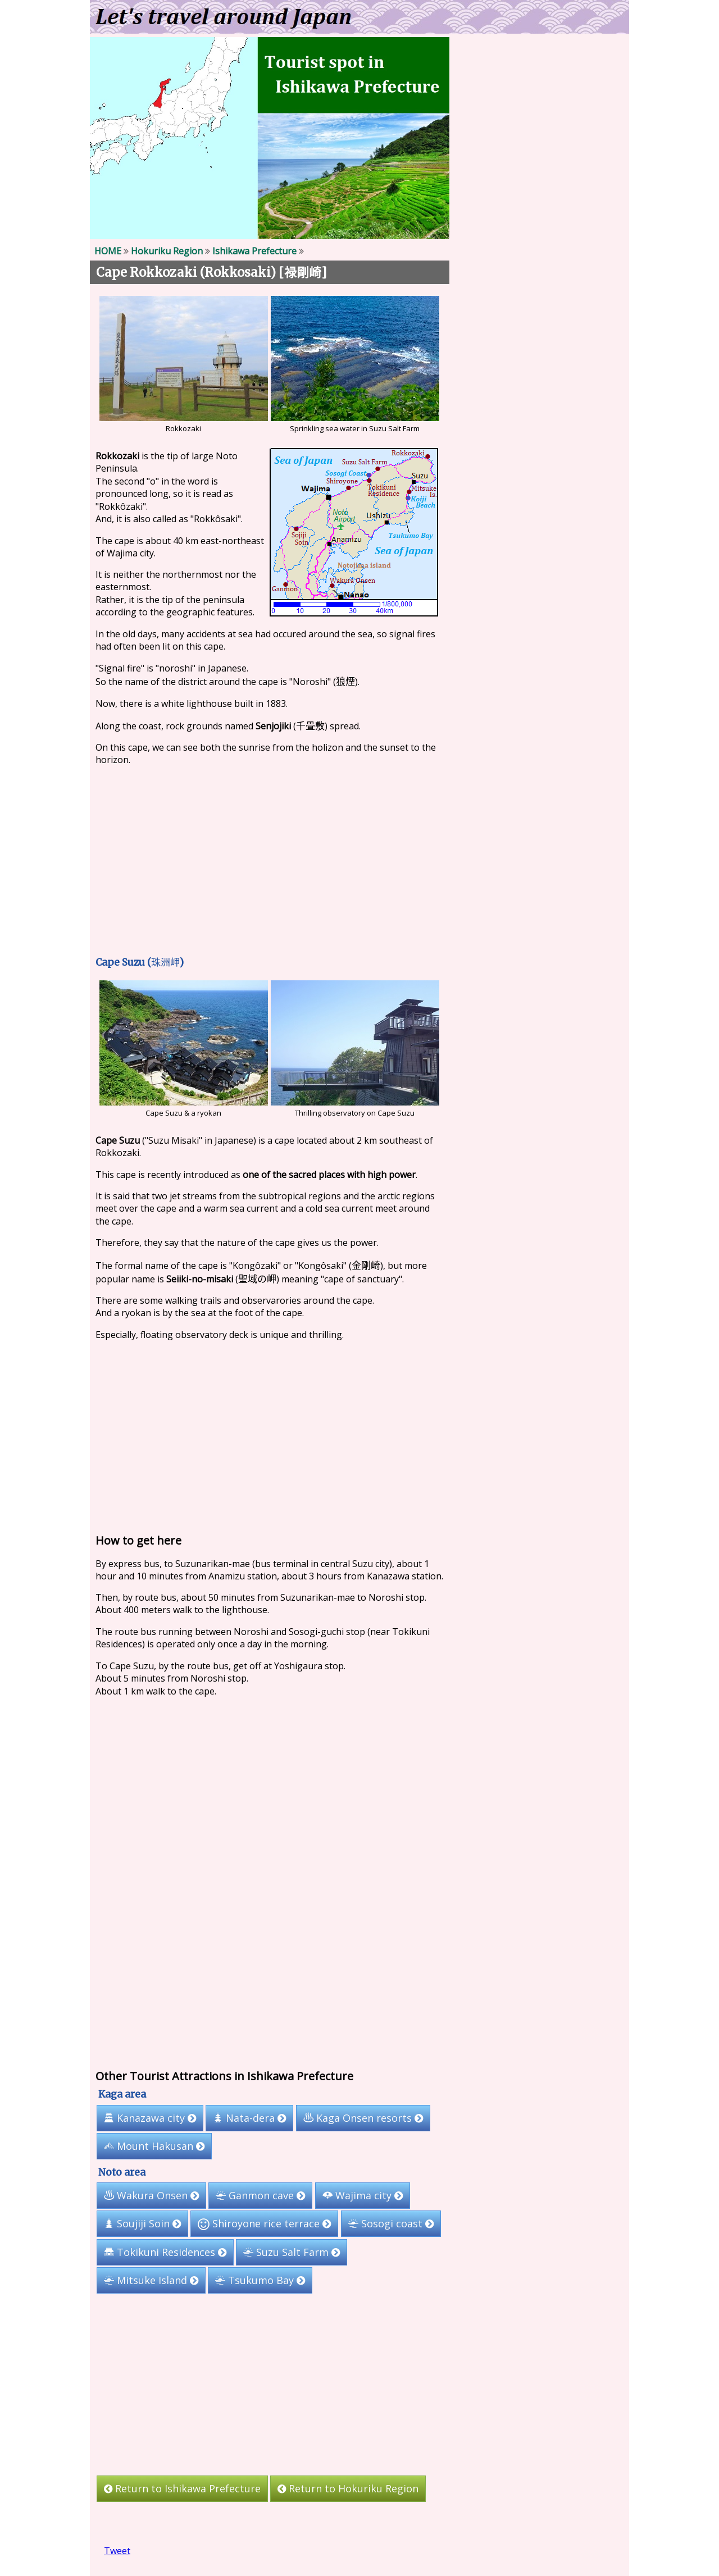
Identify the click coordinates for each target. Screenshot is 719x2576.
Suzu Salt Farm (291, 2252)
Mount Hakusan (154, 2146)
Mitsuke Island (151, 2280)
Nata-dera (249, 2118)
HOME (107, 251)
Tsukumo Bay (260, 2280)
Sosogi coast (391, 2223)
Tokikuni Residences (165, 2252)
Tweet (117, 2551)
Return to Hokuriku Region (347, 2488)
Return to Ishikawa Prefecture (182, 2488)
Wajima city (362, 2195)
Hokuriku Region (167, 251)
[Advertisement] (269, 859)
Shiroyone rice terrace (264, 2223)
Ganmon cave (260, 2195)
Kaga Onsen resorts (363, 2118)
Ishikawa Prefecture (254, 251)
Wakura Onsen (151, 2195)
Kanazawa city (150, 2118)
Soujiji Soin (142, 2223)
